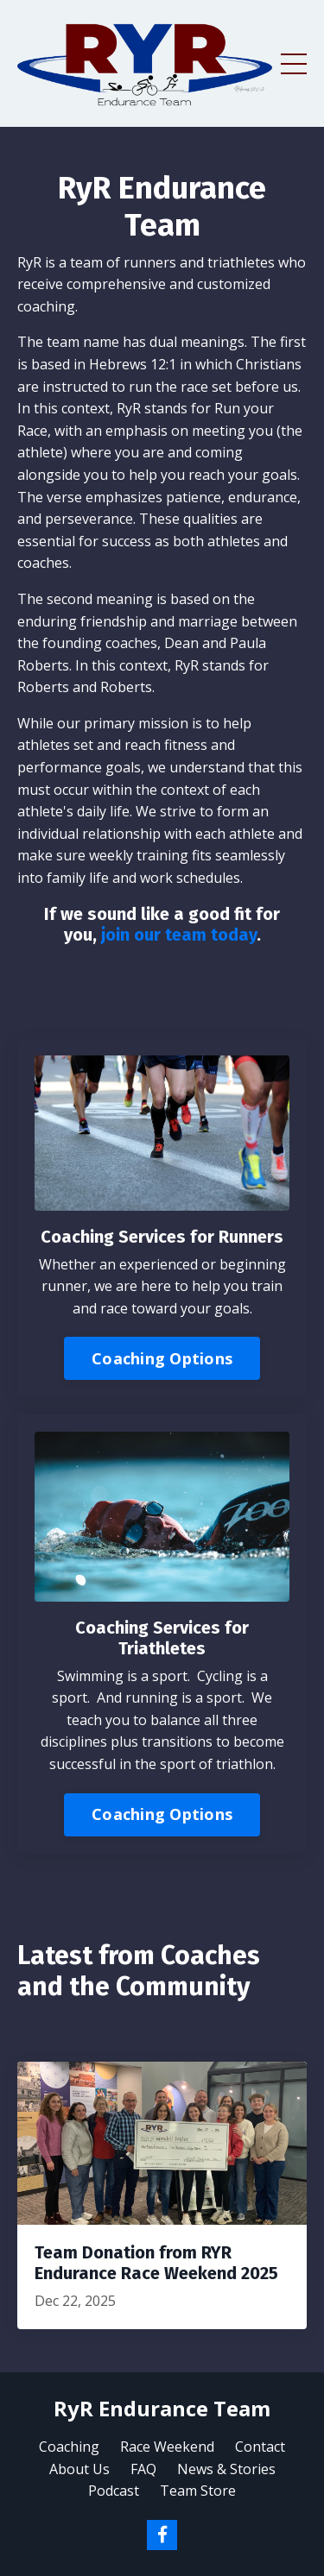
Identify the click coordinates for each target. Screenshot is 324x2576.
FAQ (143, 2468)
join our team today (179, 934)
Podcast (113, 2490)
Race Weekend (167, 2446)
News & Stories (226, 2468)
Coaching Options (162, 1358)
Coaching (69, 2446)
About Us (79, 2468)
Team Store (198, 2490)
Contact (260, 2446)
